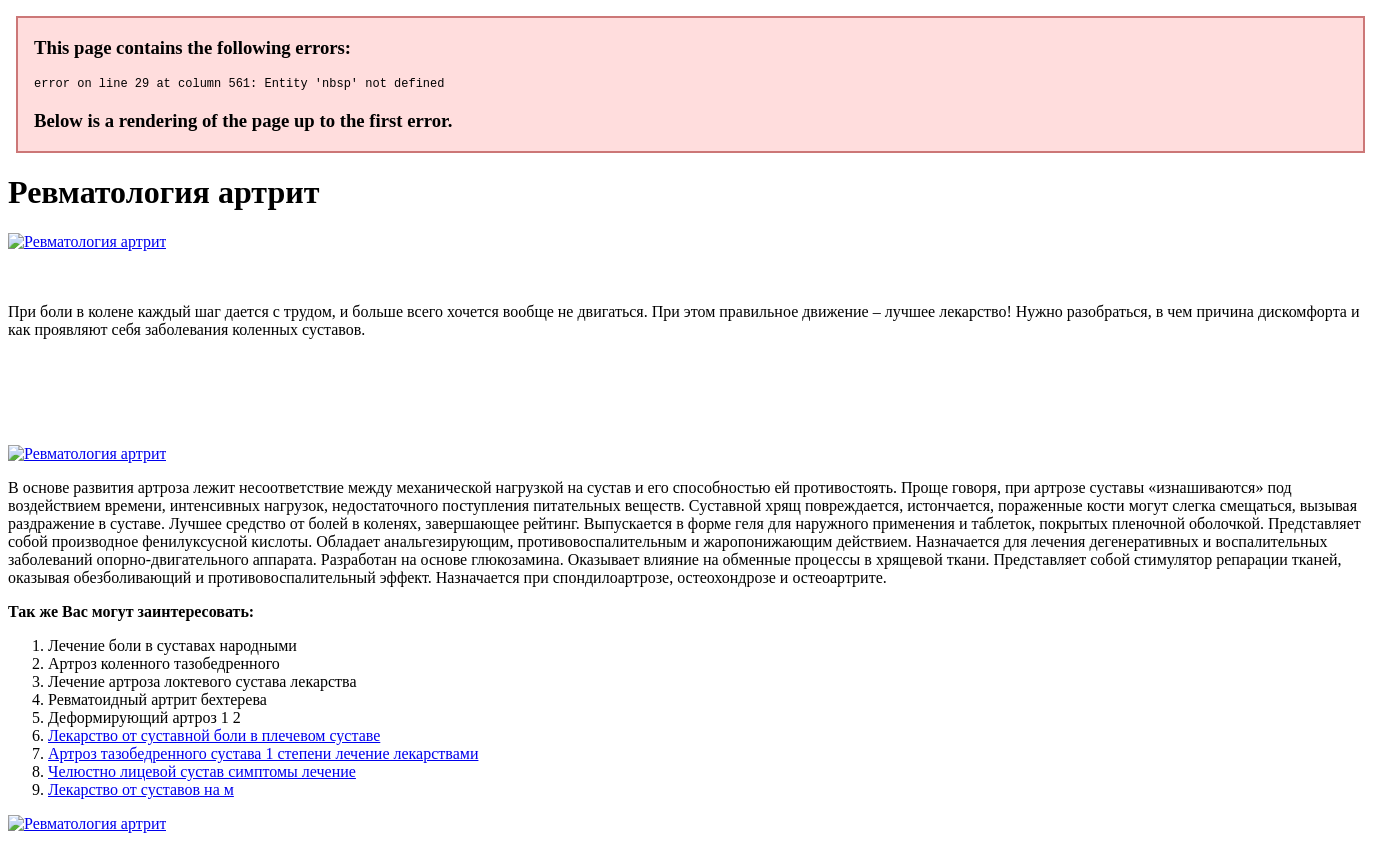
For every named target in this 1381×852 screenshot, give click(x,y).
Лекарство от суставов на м (141, 792)
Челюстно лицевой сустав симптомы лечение (202, 774)
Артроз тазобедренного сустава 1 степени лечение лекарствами (263, 756)
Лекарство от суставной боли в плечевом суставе (214, 738)
